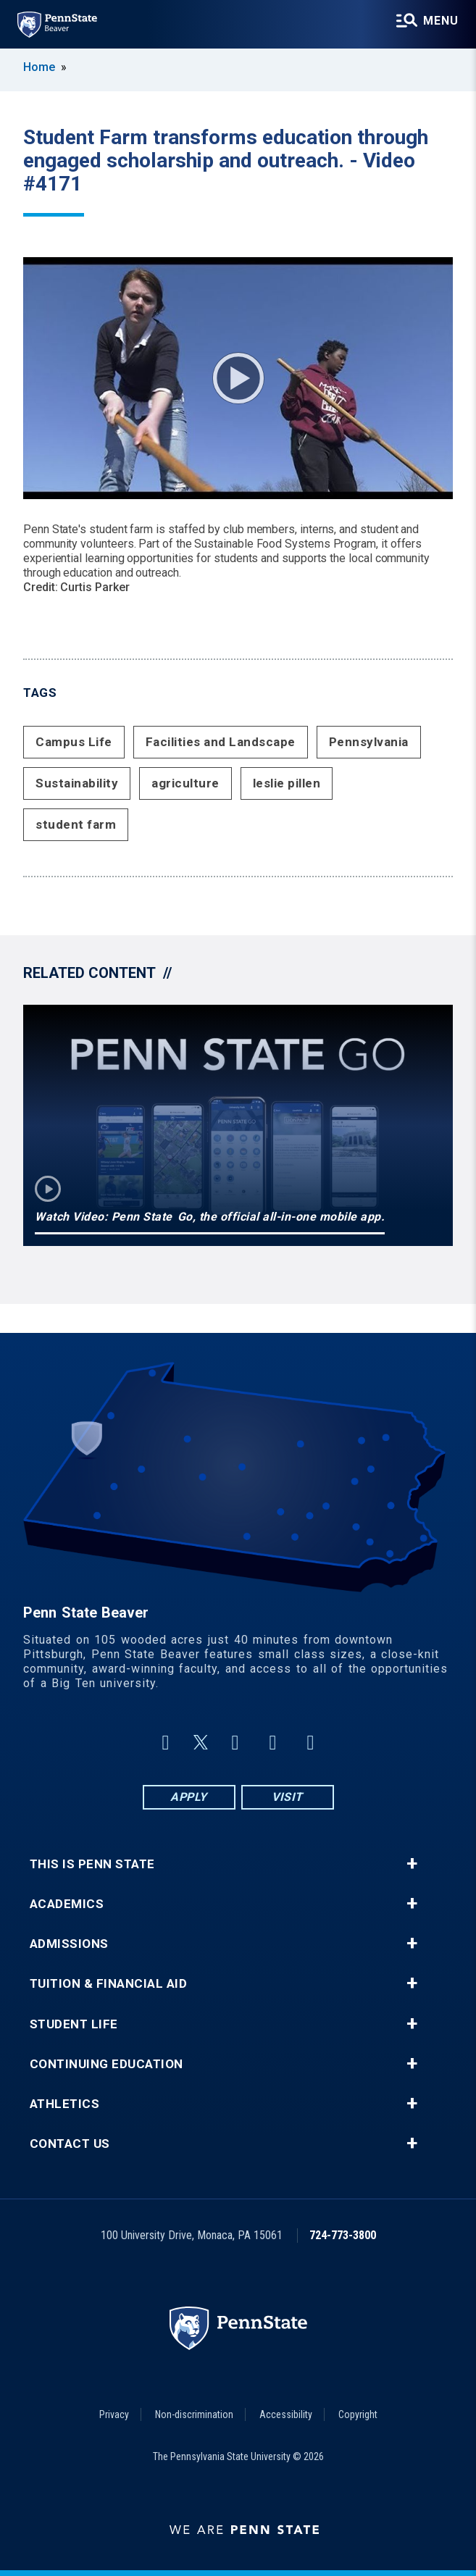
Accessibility (285, 2414)
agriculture (185, 783)
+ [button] (411, 1863)
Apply (188, 1797)
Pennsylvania (369, 742)
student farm (76, 824)
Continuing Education (106, 2064)
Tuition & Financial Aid (109, 1984)
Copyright (357, 2414)
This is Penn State (92, 1864)
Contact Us (70, 2144)
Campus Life (74, 742)
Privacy (114, 2414)
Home (39, 67)
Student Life (74, 2024)
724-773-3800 (342, 2235)
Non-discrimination (194, 2414)
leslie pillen (287, 783)
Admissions (69, 1944)
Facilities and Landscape (221, 742)
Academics (67, 1904)
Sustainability (77, 783)
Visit (287, 1797)
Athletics (65, 2104)
